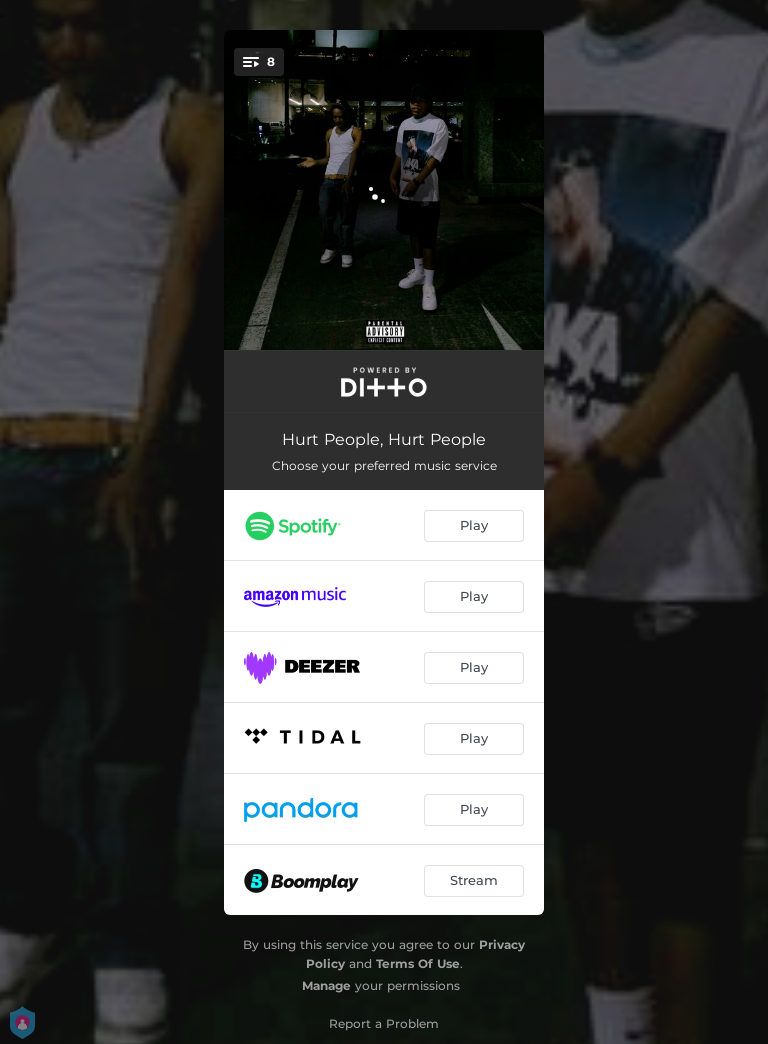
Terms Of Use (418, 963)
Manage (326, 985)
